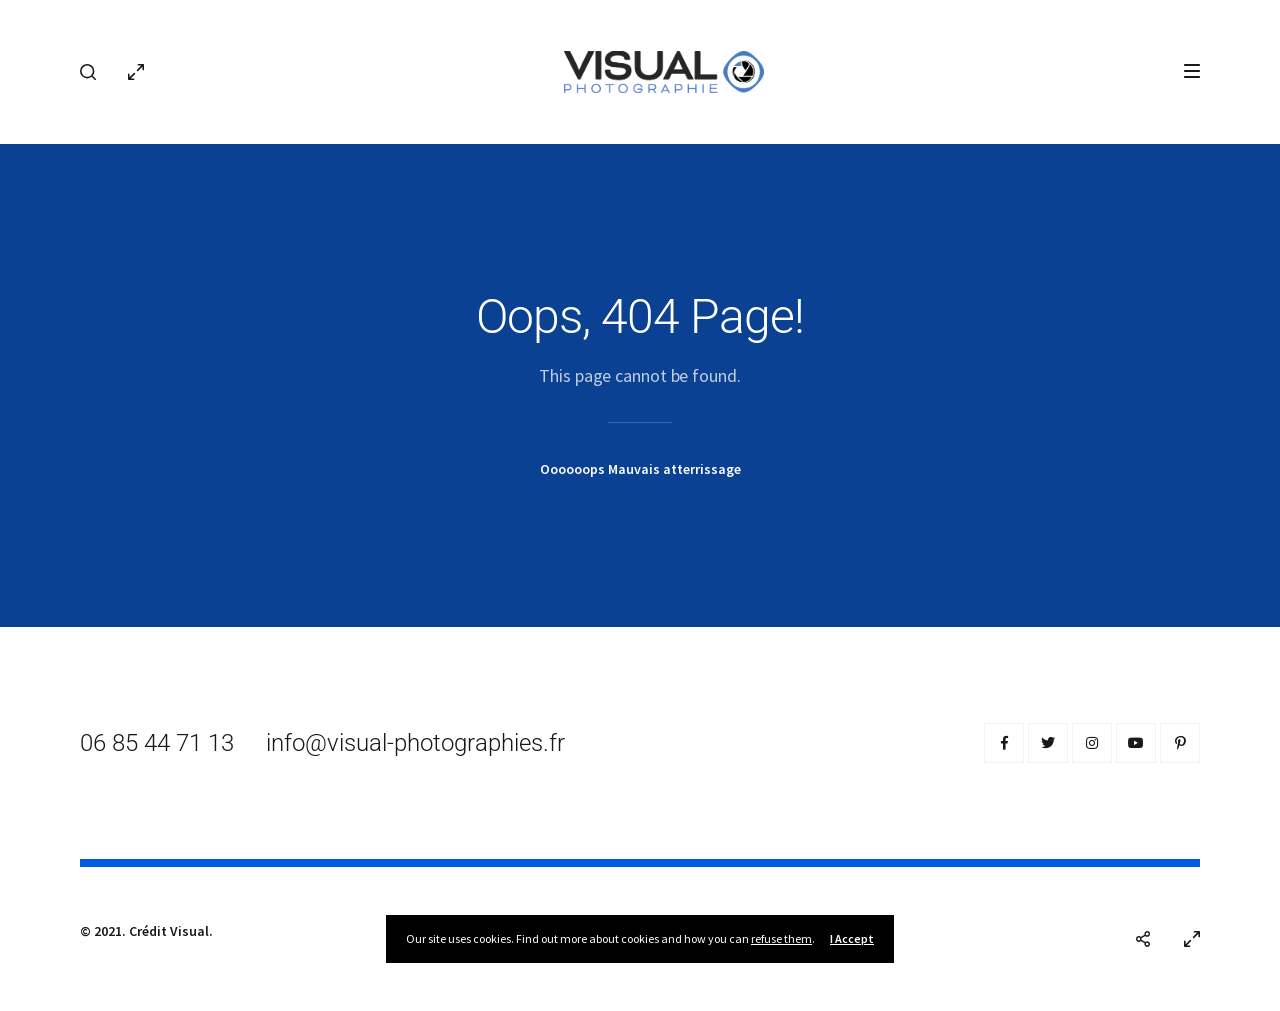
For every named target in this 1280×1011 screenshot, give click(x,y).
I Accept (852, 938)
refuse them (781, 938)
